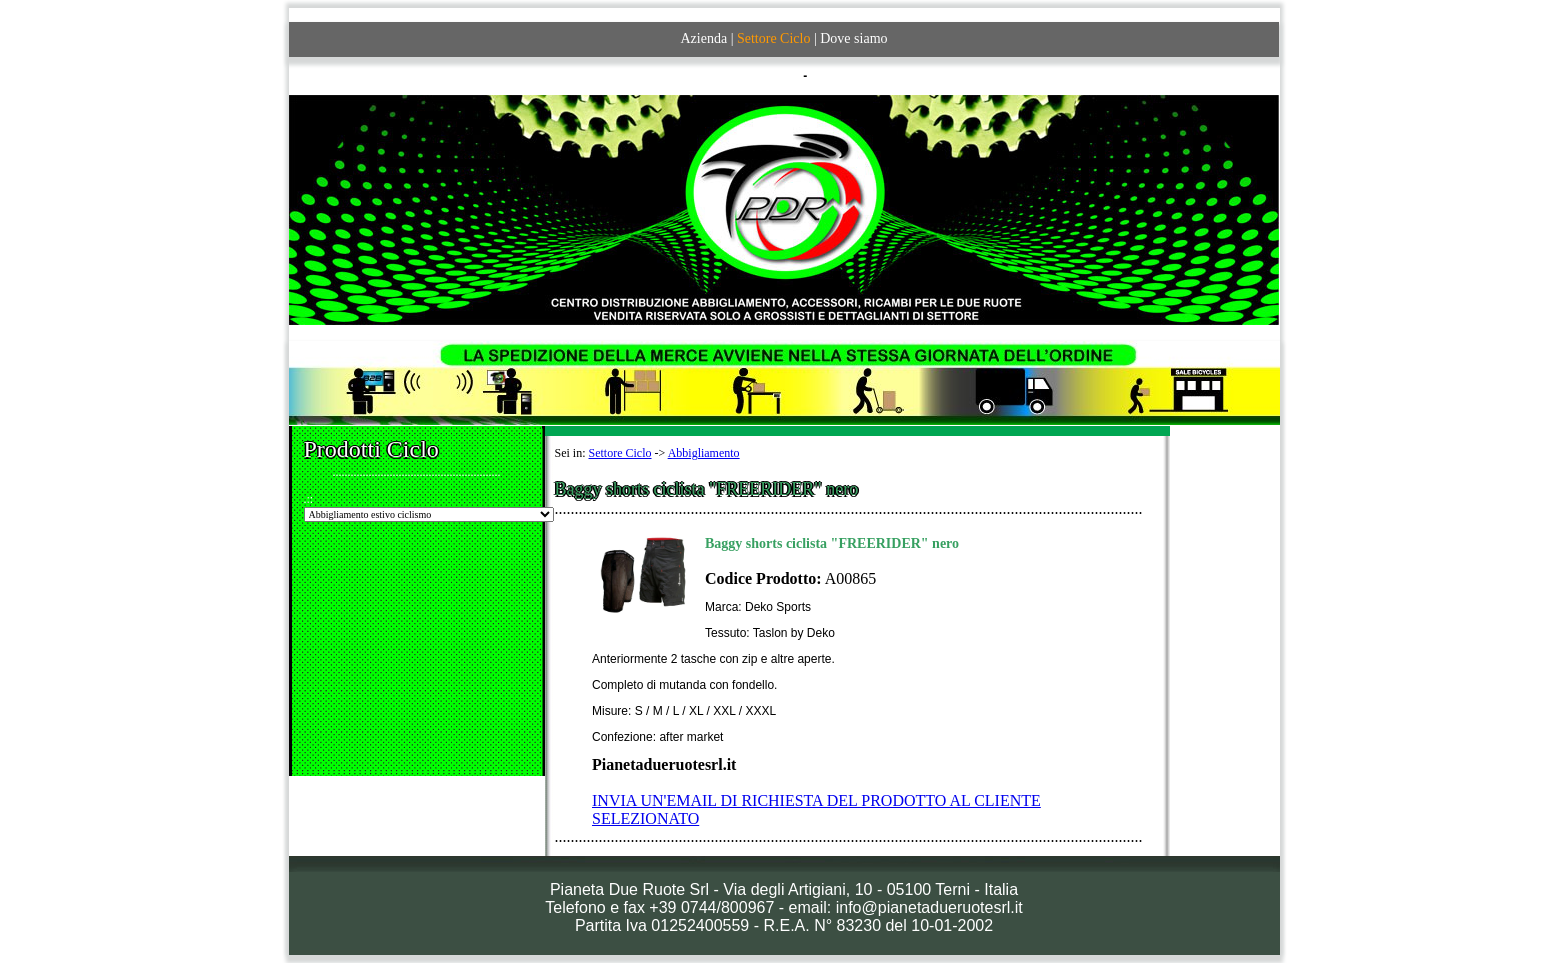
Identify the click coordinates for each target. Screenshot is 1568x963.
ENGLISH (837, 76)
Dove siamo (853, 38)
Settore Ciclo (620, 453)
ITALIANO (772, 76)
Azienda (703, 38)
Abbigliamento (704, 453)
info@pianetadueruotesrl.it (929, 907)
